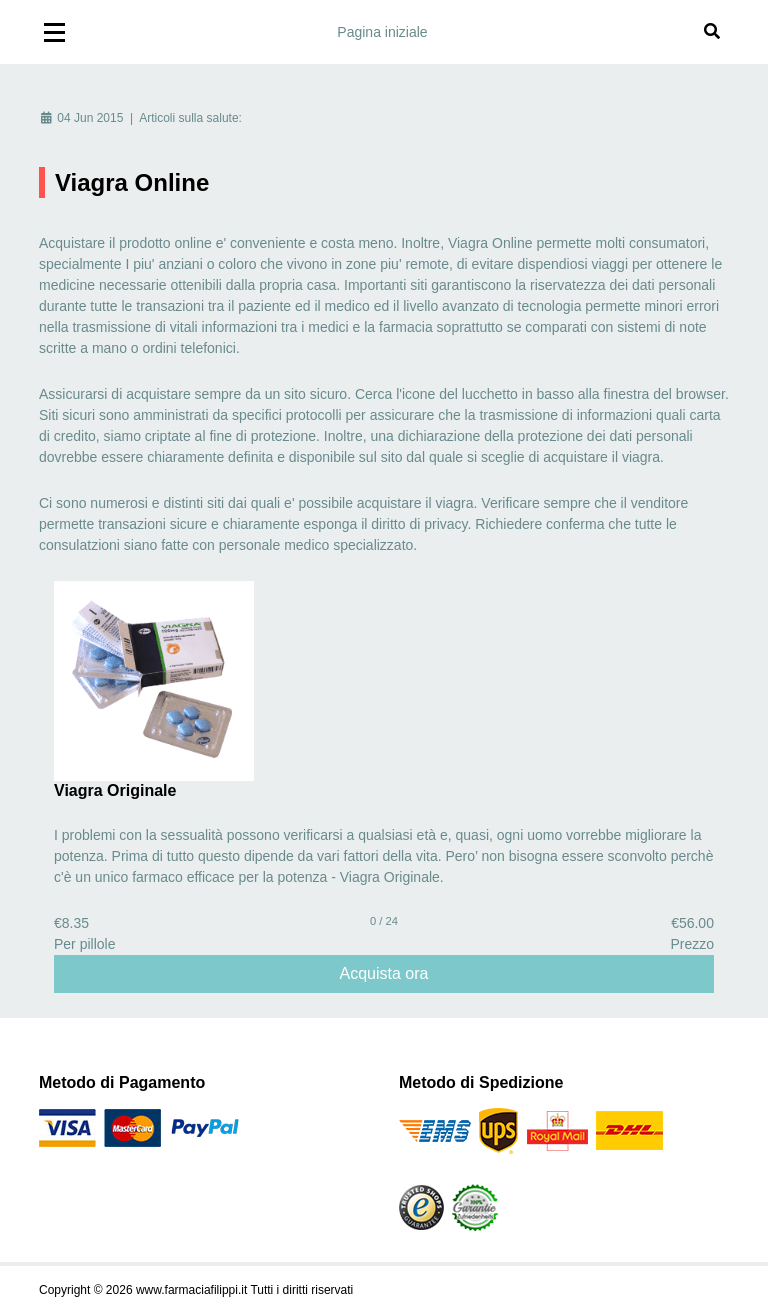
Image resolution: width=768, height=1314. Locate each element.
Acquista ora (384, 973)
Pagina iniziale (382, 32)
